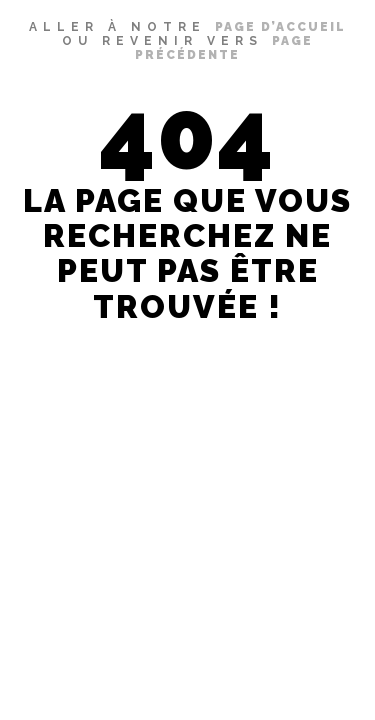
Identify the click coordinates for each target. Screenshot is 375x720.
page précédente (224, 48)
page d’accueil (280, 27)
